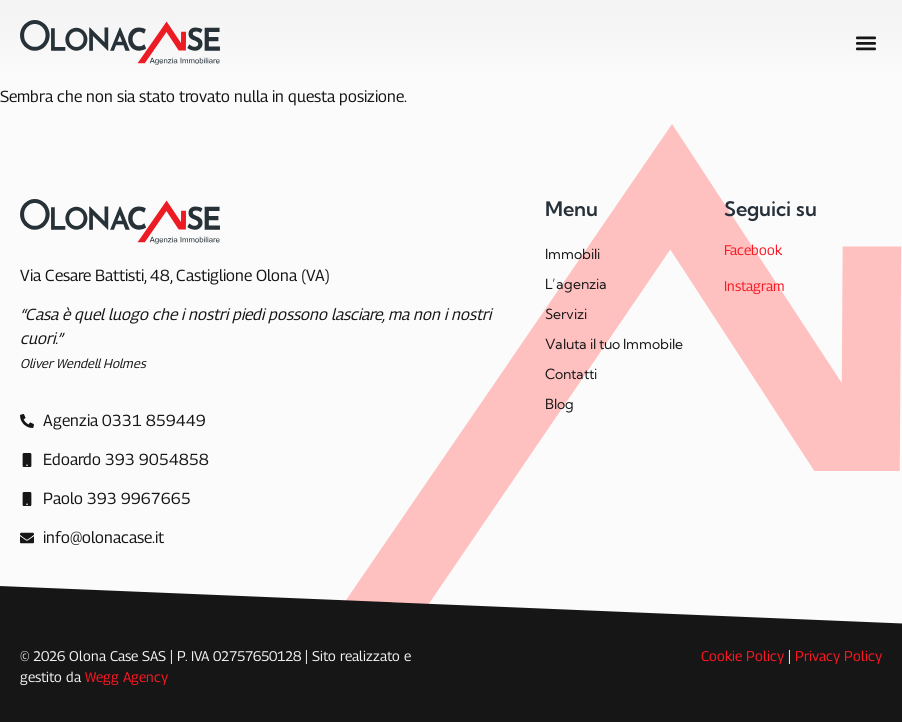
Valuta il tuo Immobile (614, 344)
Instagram (754, 285)
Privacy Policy (838, 655)
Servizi (566, 314)
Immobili (572, 254)
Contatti (571, 374)
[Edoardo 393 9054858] (114, 460)
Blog (559, 404)
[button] (865, 42)
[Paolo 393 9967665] (105, 499)
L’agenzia (576, 284)
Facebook (753, 249)
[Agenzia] (113, 421)
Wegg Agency (126, 676)
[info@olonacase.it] (92, 538)
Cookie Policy (742, 655)
